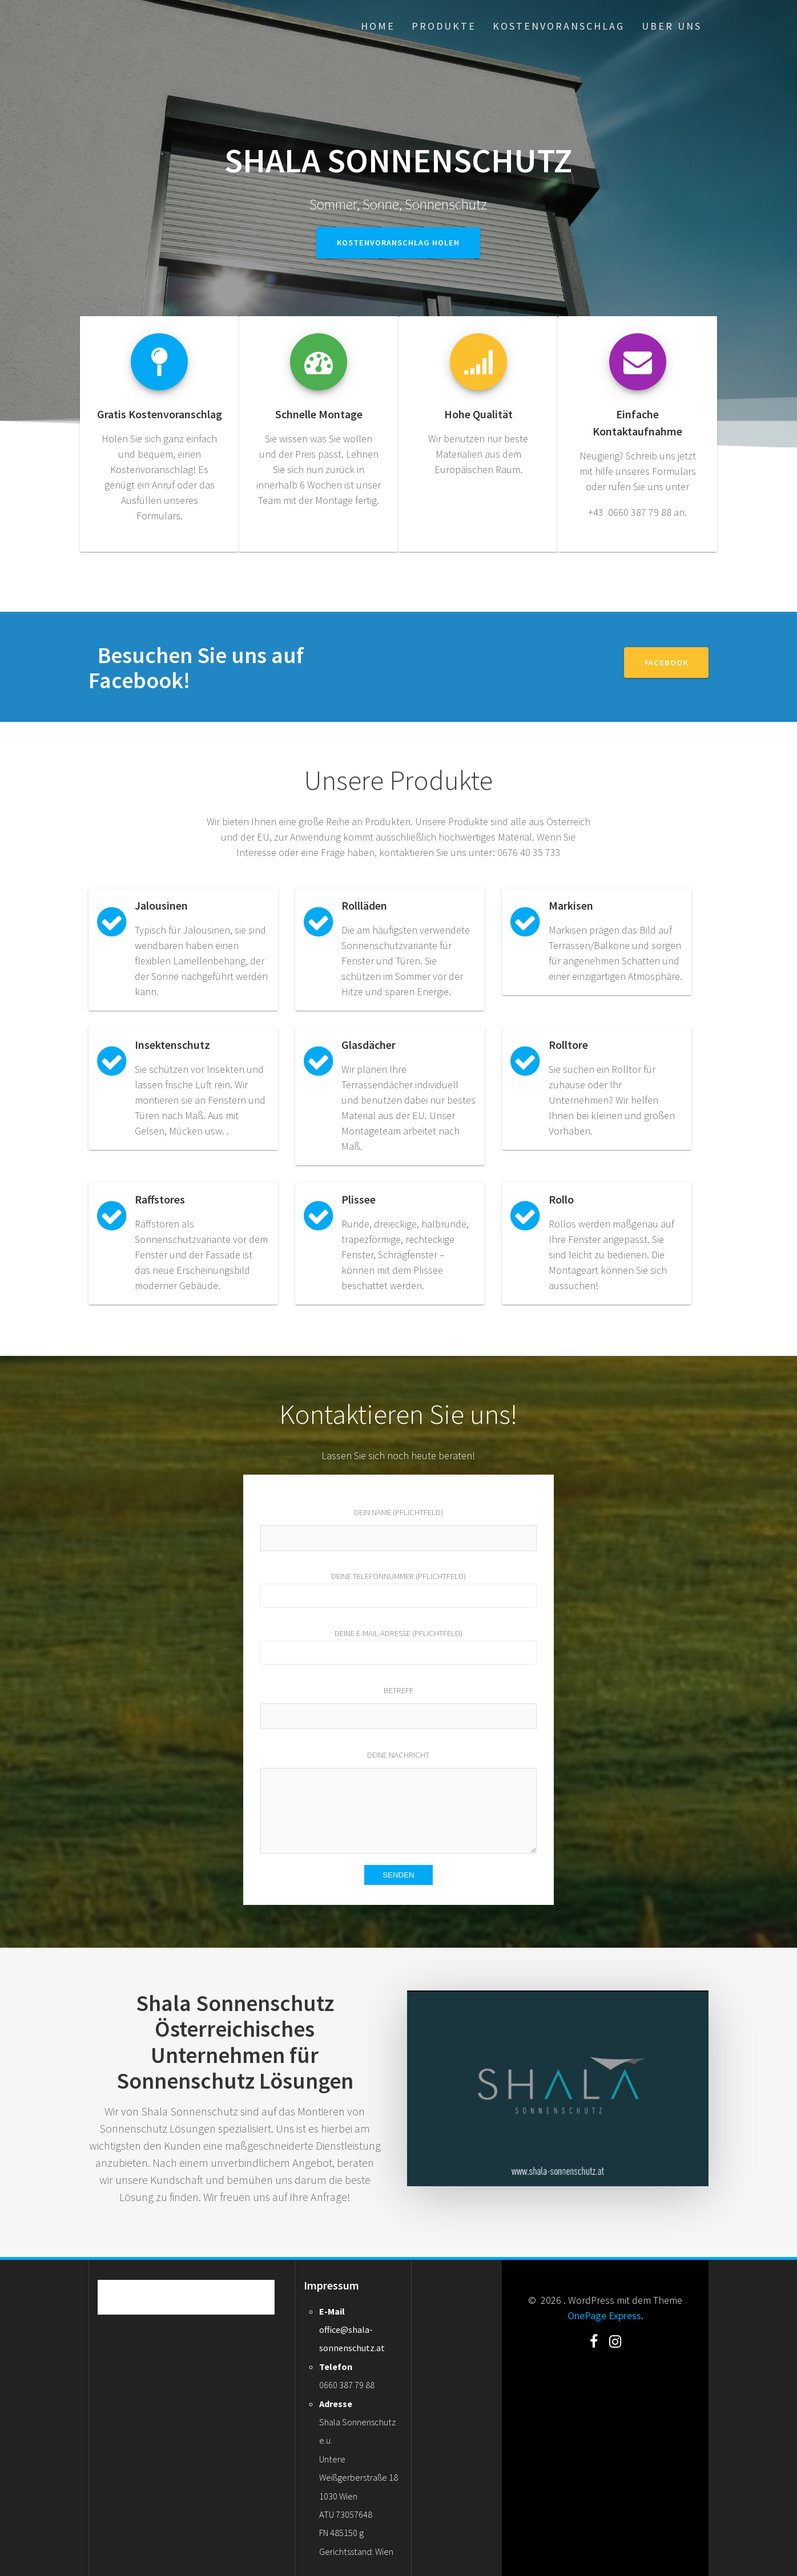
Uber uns (672, 26)
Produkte (444, 26)
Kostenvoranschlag (559, 26)
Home (378, 26)
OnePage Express (604, 2315)
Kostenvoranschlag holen (398, 242)
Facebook (666, 662)
